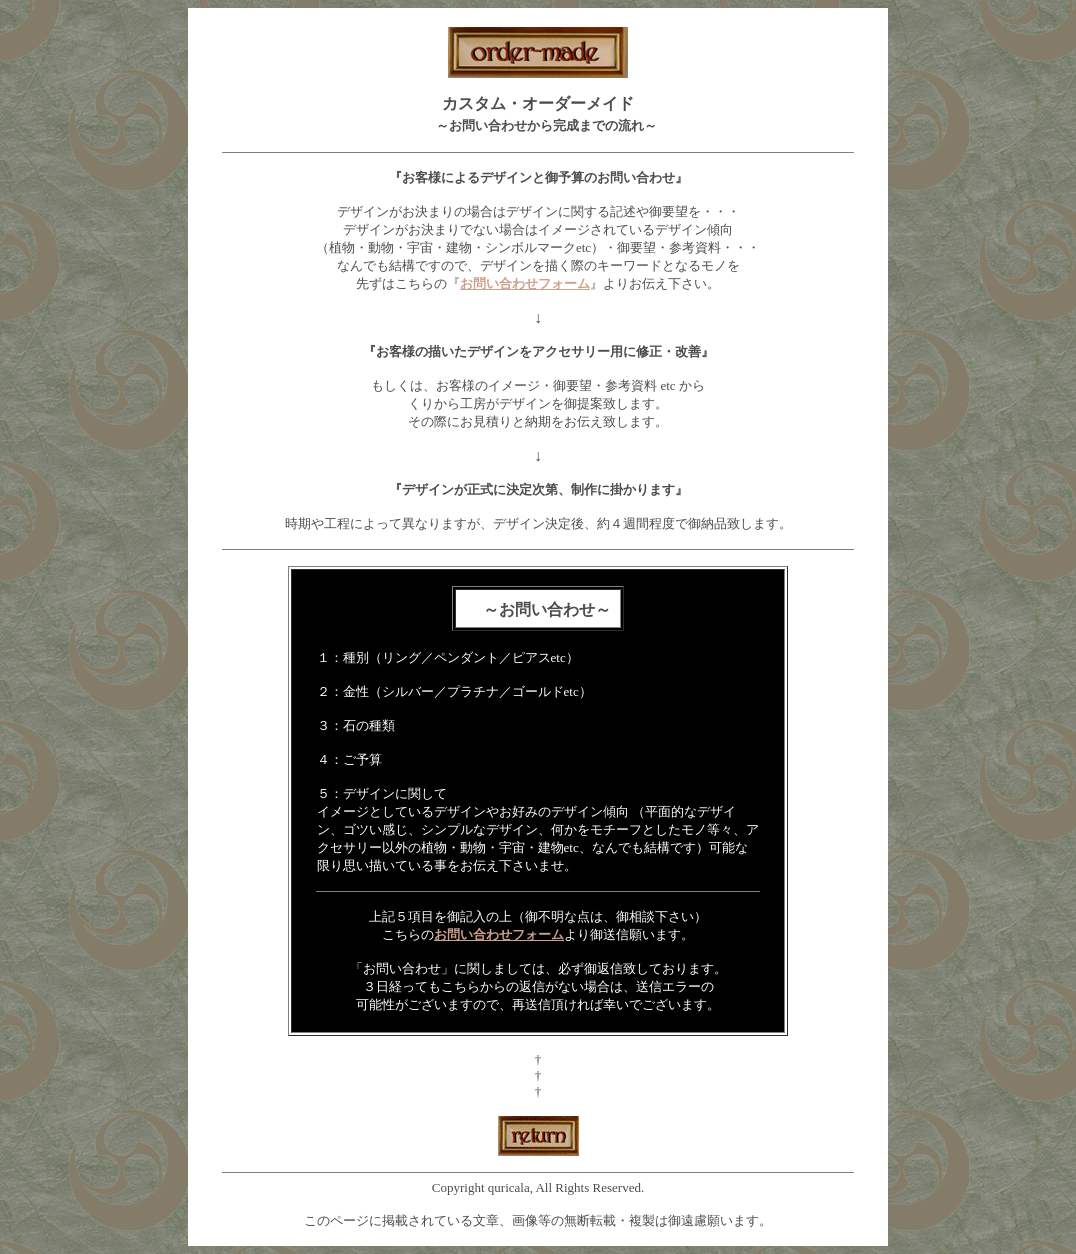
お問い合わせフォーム (499, 934)
